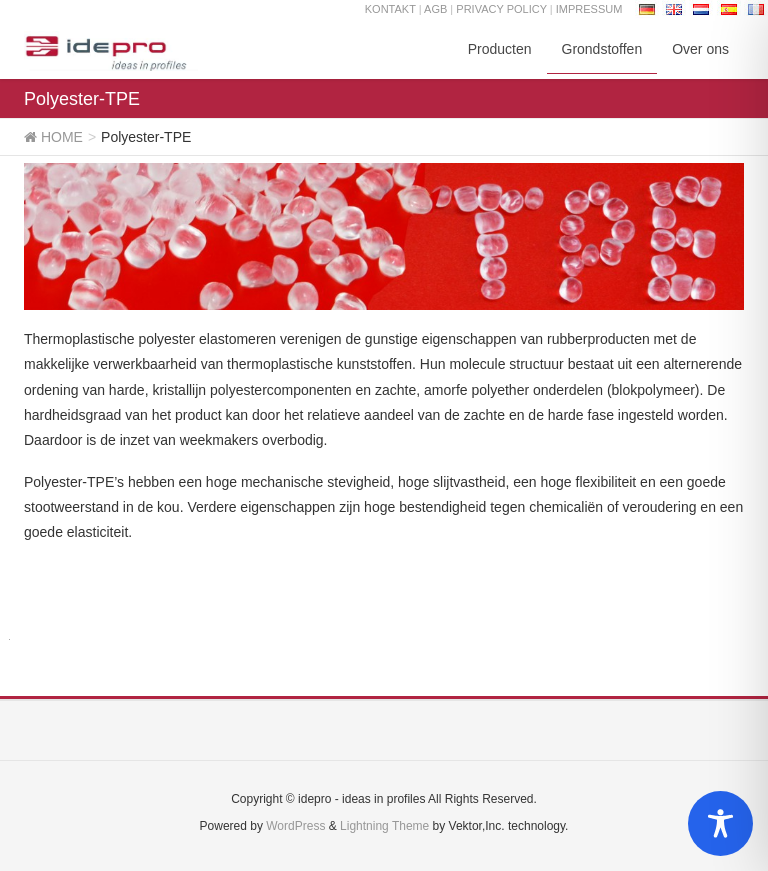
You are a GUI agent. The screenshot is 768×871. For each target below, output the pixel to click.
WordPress (295, 826)
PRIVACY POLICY (503, 9)
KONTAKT (390, 9)
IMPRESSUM (589, 9)
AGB (435, 9)
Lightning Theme (384, 826)
